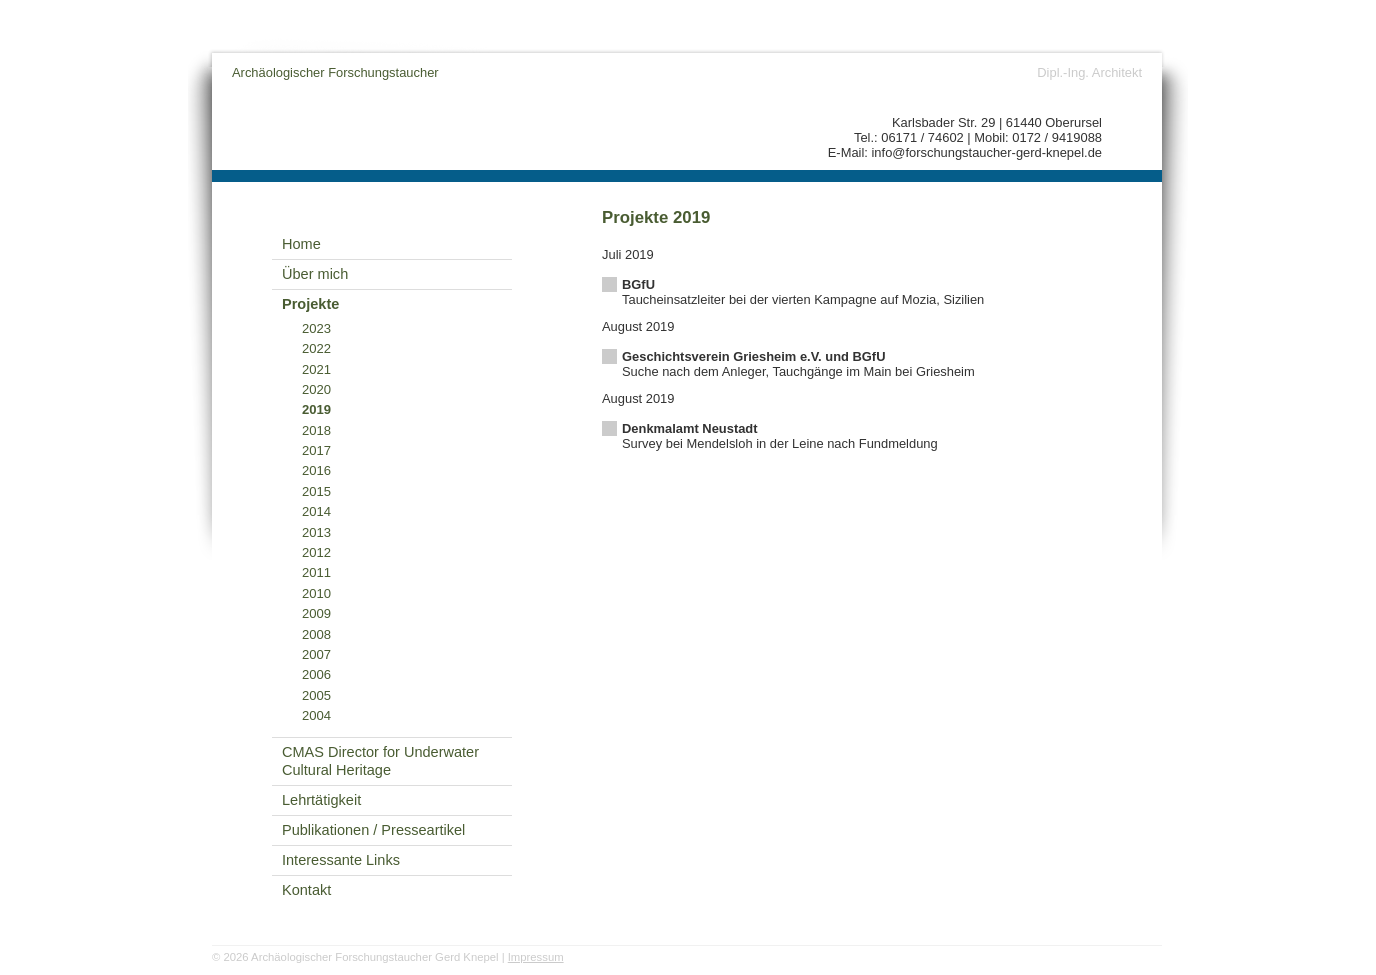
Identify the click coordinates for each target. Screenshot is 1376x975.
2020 (316, 389)
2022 (316, 348)
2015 (316, 491)
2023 (316, 328)
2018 (316, 430)
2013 (316, 532)
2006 (316, 674)
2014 (316, 511)
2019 (316, 409)
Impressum (536, 957)
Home (301, 244)
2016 (316, 470)
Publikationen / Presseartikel (373, 830)
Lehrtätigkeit (321, 800)
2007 (316, 654)
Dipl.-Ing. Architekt (1089, 72)
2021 (316, 369)
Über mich (315, 274)
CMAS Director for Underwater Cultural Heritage (380, 761)
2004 (316, 715)
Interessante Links (341, 860)
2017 (316, 450)
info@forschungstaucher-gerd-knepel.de (987, 152)
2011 (316, 572)
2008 (316, 634)
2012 (316, 552)
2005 (316, 695)
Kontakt (306, 890)
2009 (316, 613)
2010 (316, 593)
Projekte (310, 304)
